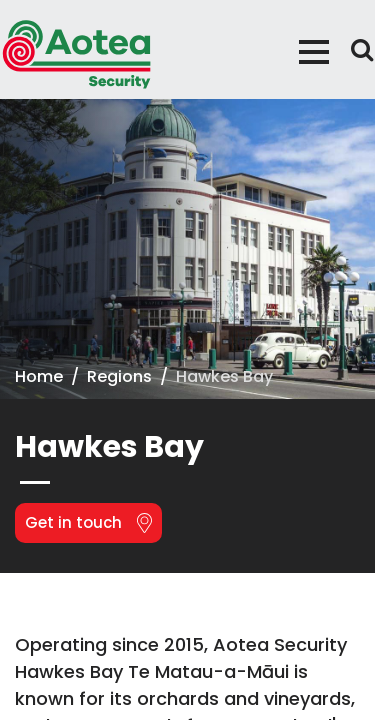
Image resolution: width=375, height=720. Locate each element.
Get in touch (88, 522)
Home (39, 376)
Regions (119, 376)
